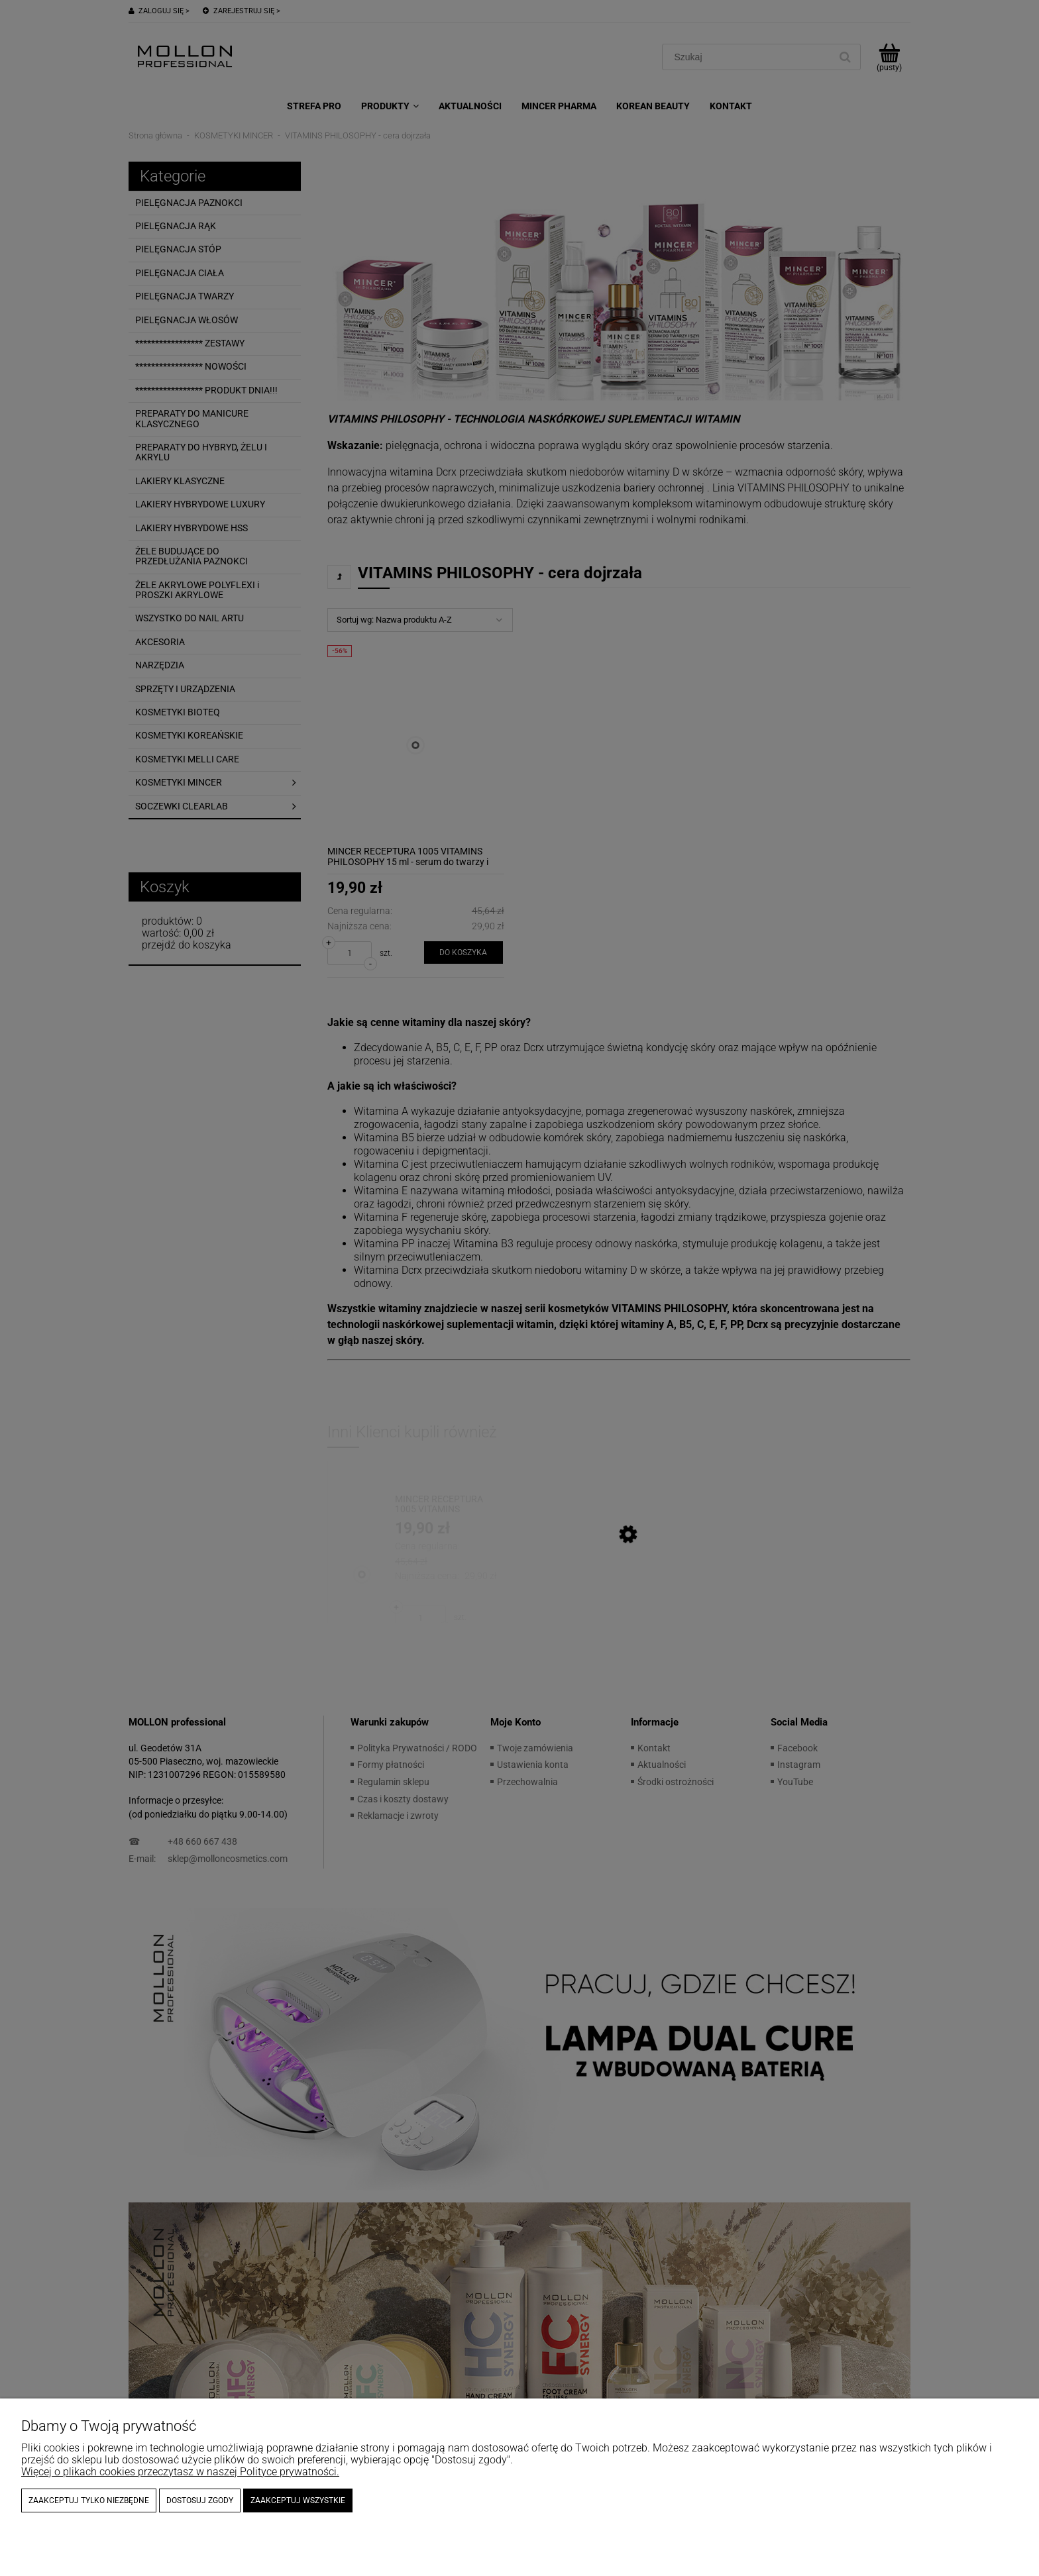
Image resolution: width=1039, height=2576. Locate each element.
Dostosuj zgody (199, 2500)
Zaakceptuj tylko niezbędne (88, 2500)
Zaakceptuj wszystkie (297, 2500)
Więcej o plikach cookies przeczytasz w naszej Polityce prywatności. (180, 2471)
